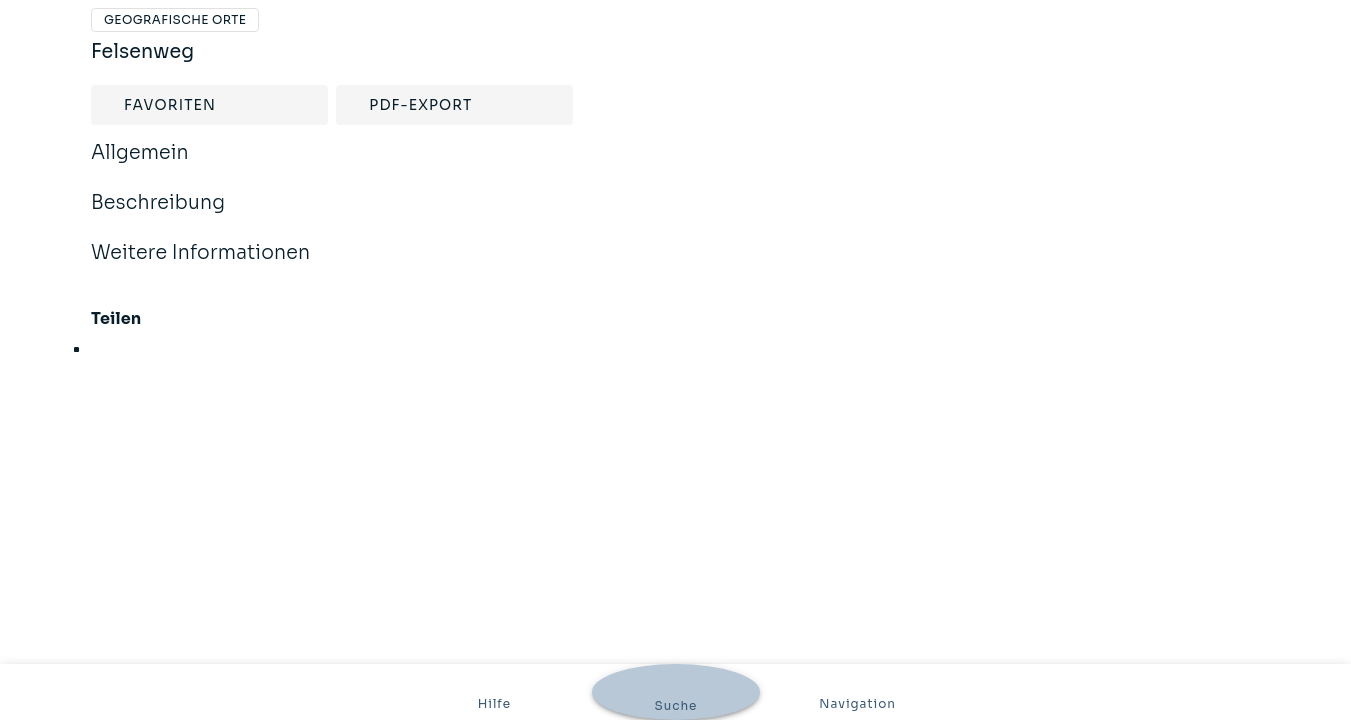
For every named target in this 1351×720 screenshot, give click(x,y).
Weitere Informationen (200, 266)
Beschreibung (158, 216)
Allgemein (140, 166)
